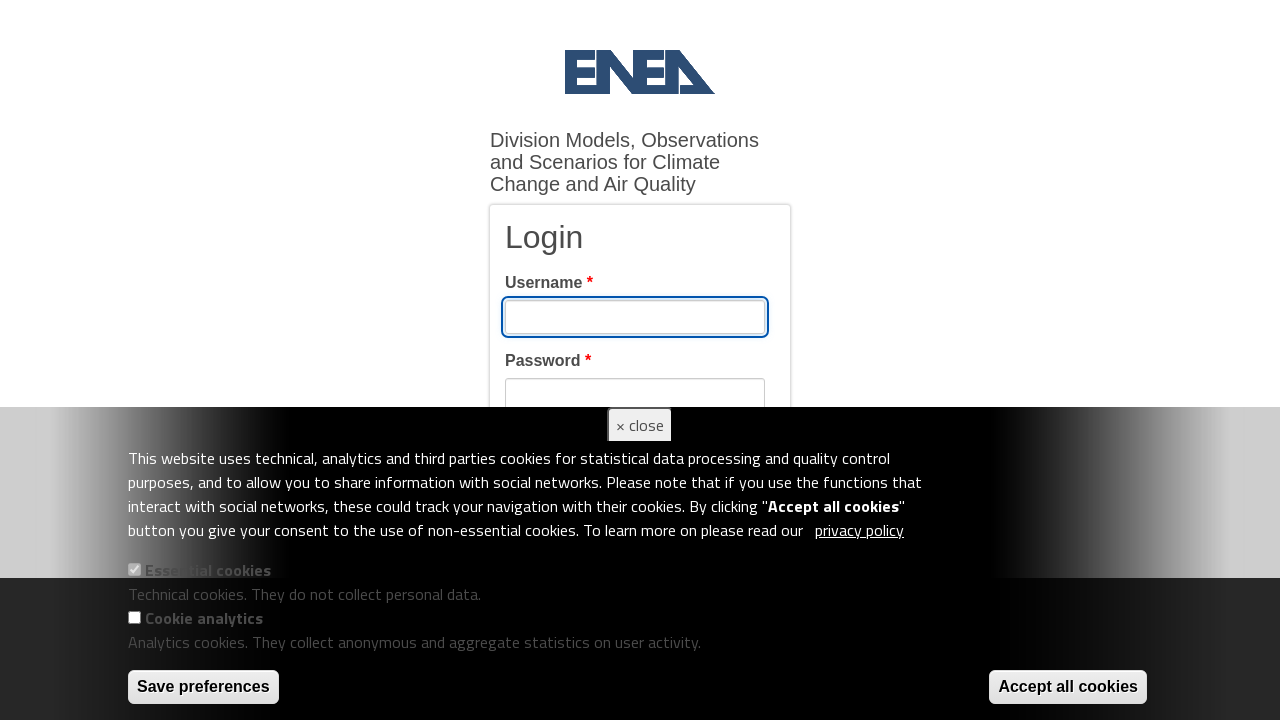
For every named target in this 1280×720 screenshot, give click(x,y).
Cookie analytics (204, 618)
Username (549, 282)
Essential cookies (208, 570)
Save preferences (203, 686)
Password (548, 360)
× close (640, 425)
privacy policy (859, 530)
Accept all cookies (1068, 686)
